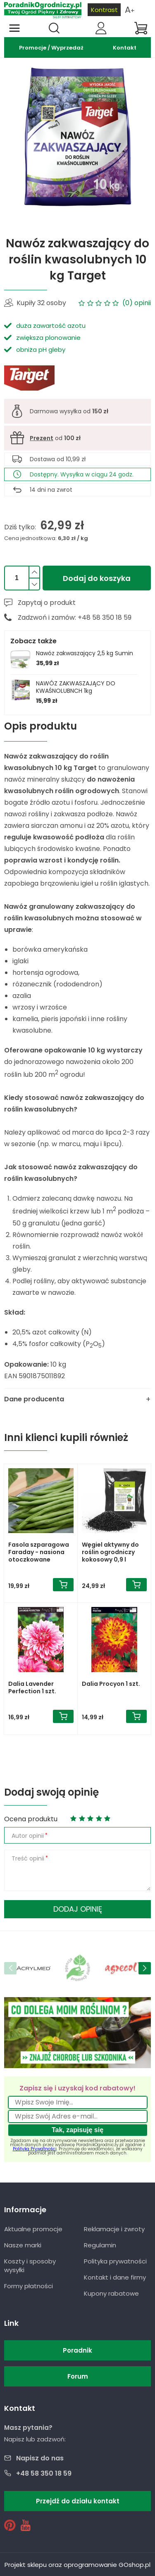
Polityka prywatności (115, 2261)
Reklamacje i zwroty (114, 2229)
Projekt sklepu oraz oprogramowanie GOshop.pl (77, 2564)
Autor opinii (28, 1836)
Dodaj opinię (77, 1909)
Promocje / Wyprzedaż (51, 48)
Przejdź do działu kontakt (77, 2501)
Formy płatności (28, 2286)
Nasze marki (22, 2245)
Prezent (41, 438)
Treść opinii (28, 1858)
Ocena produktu (30, 1819)
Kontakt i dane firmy (115, 2277)
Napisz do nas (40, 2458)
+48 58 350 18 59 (44, 2473)
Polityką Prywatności (35, 2149)
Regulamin (100, 2245)
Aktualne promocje (33, 2229)
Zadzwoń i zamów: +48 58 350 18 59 (74, 617)
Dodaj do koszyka (97, 578)
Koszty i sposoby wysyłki (30, 2265)
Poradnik (77, 2350)
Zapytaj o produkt (47, 602)
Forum (77, 2376)
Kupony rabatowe (111, 2293)
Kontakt (124, 48)
